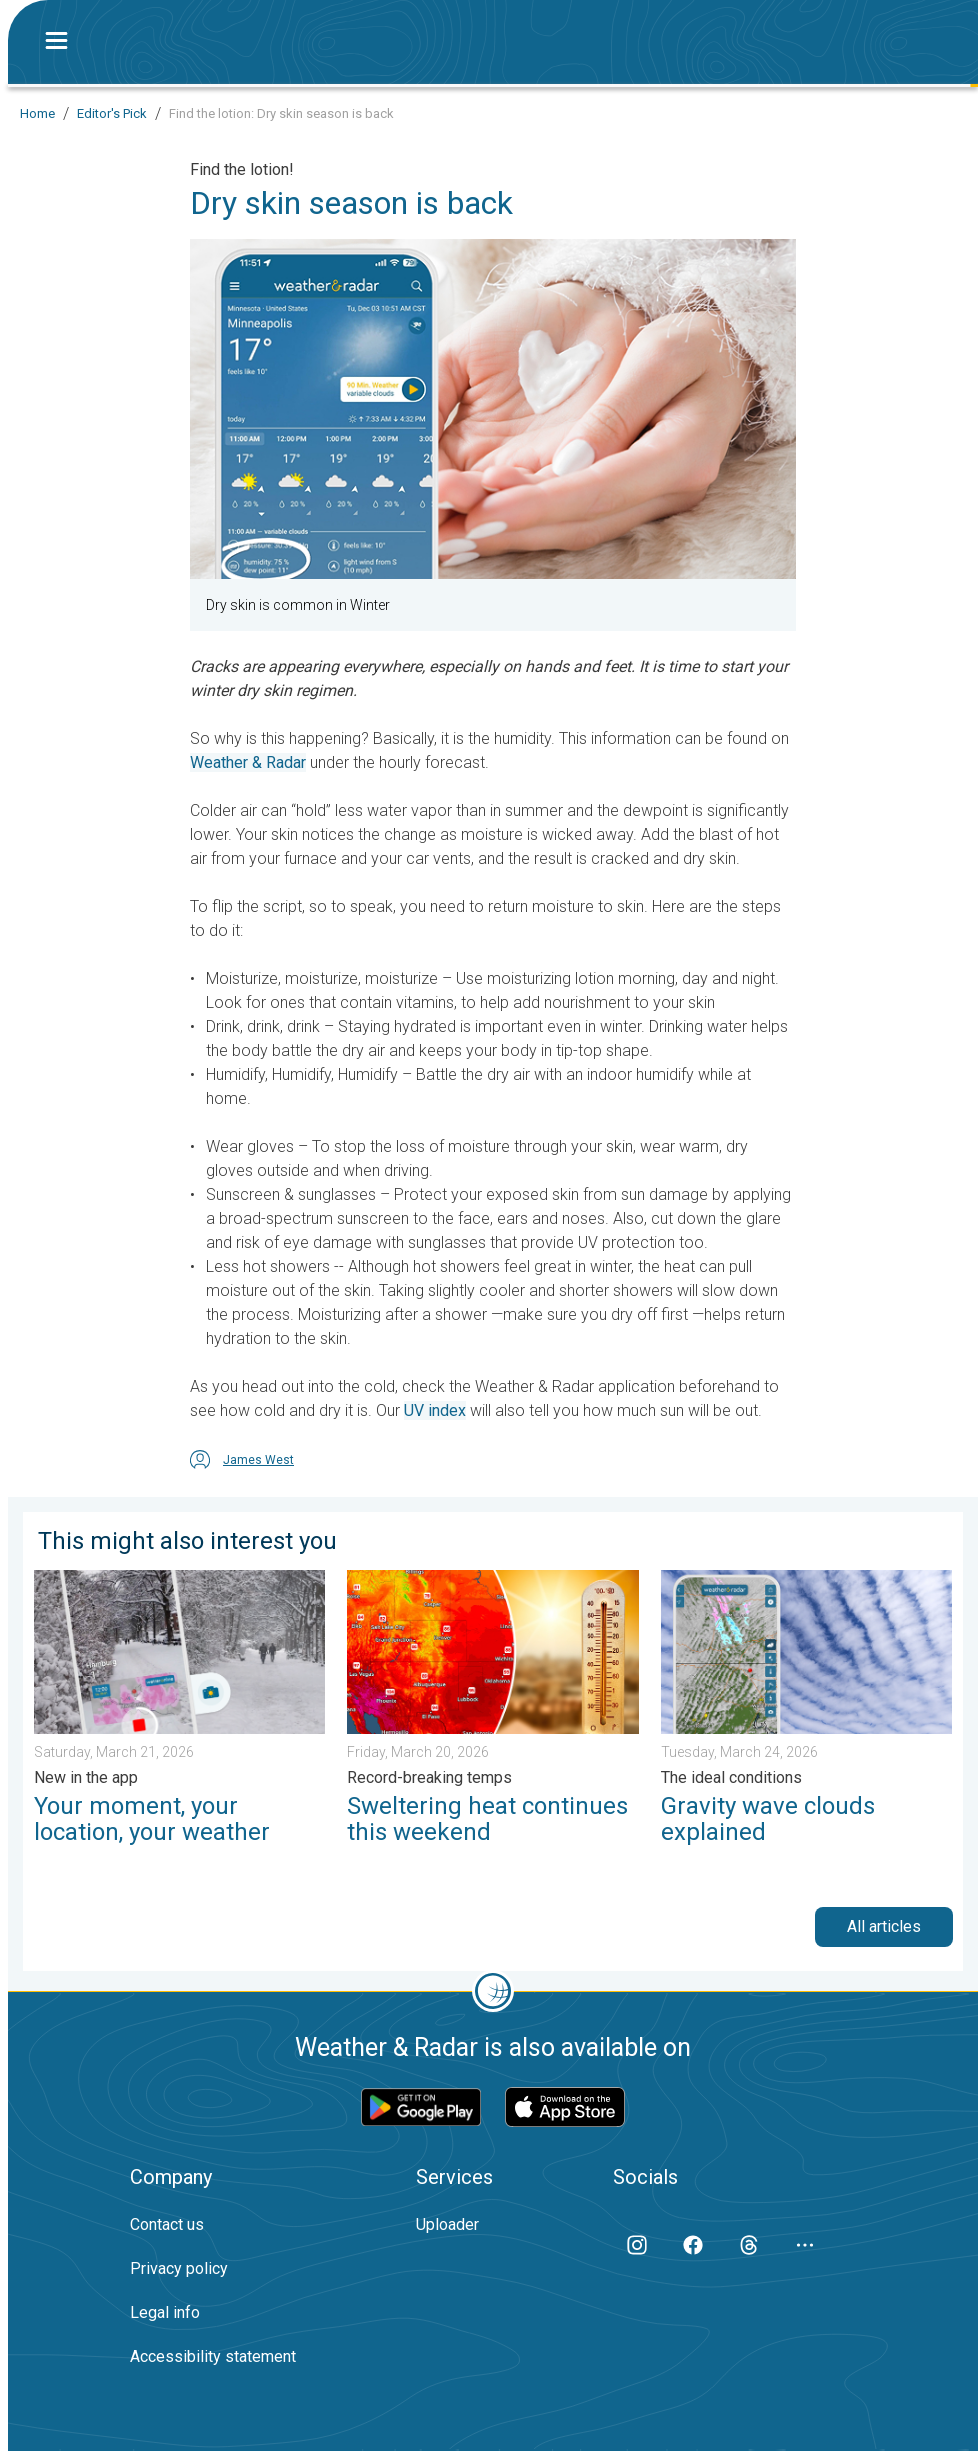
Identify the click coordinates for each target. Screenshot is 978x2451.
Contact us (167, 2224)
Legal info (165, 2312)
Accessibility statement (213, 2356)
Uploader (447, 2224)
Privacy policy (179, 2268)
